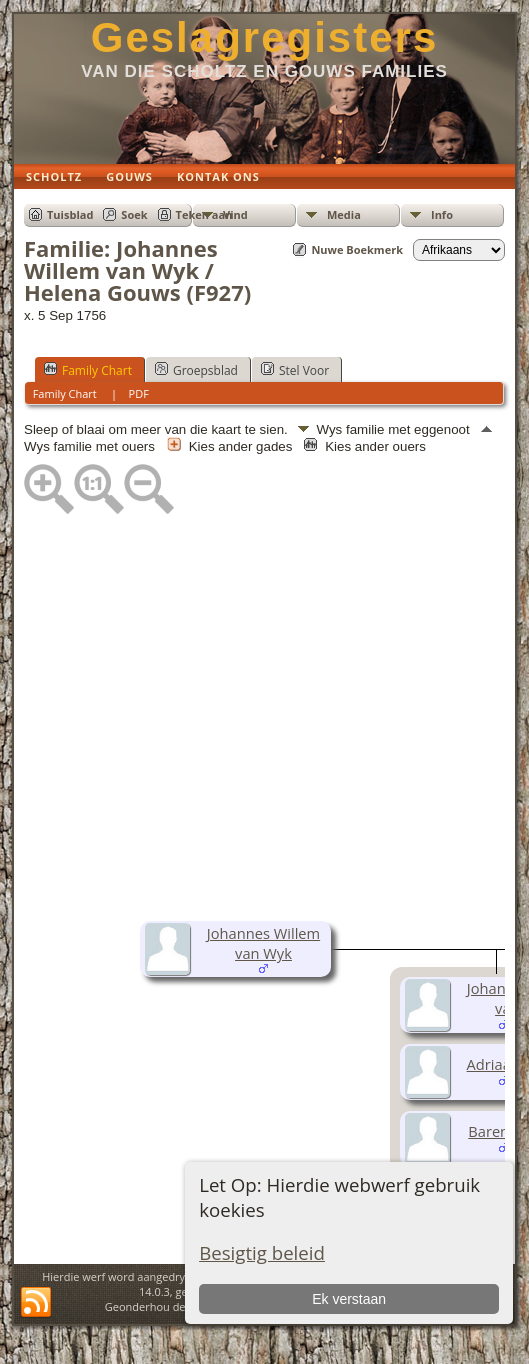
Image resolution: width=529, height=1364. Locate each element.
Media (344, 214)
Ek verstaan (349, 1299)
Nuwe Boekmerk (357, 249)
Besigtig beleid (262, 1252)
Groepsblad (196, 370)
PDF (139, 393)
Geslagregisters (265, 37)
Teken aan (204, 214)
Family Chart (88, 370)
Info (442, 214)
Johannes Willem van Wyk (263, 943)
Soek (134, 214)
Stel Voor (295, 370)
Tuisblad (70, 214)
